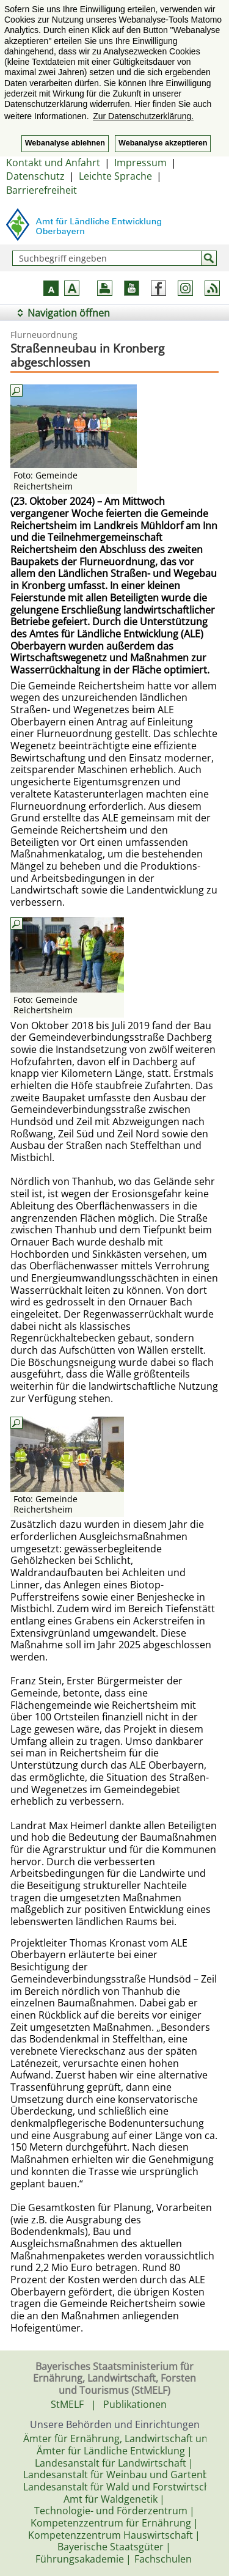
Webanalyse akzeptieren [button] (162, 143)
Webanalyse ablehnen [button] (65, 143)
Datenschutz (35, 176)
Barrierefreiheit (41, 190)
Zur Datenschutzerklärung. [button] (143, 116)
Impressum (140, 162)
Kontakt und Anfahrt (53, 162)
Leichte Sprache (115, 176)
